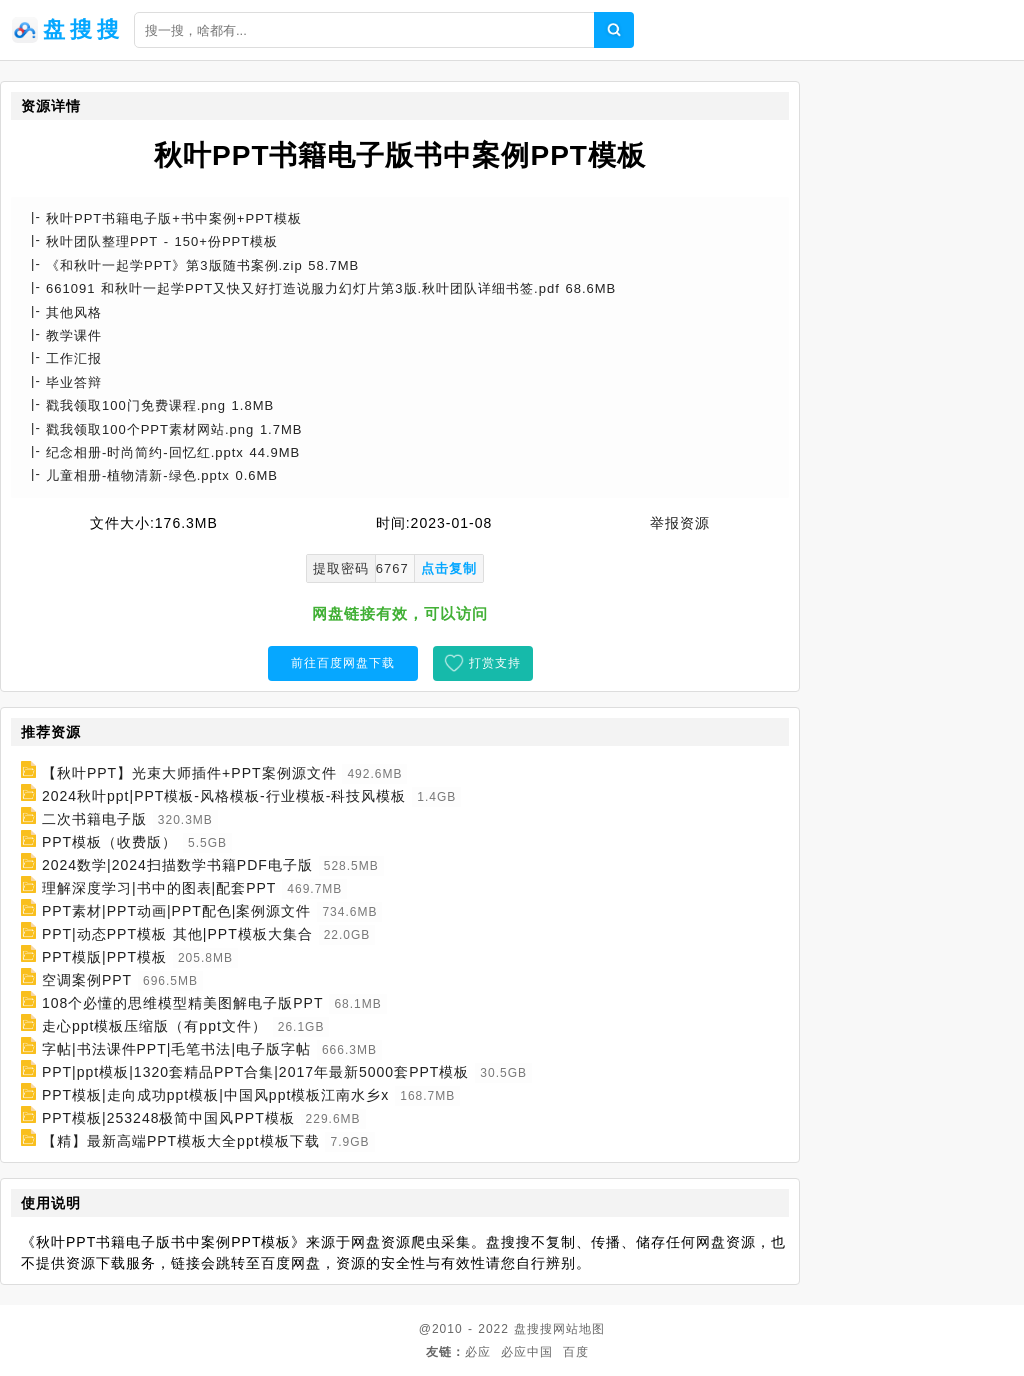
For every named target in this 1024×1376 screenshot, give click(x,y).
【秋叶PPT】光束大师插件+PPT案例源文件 (189, 773)
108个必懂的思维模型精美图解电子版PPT (183, 1003)
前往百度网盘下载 (343, 663)
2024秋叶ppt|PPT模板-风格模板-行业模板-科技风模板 (224, 796)
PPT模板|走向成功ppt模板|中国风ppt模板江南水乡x (215, 1095)
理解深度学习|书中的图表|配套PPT (159, 888)
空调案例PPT (87, 980)
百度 (576, 1352)
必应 (478, 1352)
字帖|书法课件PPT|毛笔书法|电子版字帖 (176, 1049)
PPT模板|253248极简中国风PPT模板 (168, 1118)
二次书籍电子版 (94, 819)
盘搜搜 (533, 1329)
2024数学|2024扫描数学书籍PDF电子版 (177, 865)
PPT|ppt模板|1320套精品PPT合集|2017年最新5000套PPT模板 (256, 1072)
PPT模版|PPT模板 (104, 957)
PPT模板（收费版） (109, 842)
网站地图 (579, 1329)
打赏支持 (495, 663)
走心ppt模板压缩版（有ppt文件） (154, 1026)
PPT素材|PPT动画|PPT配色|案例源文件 (177, 911)
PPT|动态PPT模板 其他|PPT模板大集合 (177, 934)
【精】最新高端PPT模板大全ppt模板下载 (181, 1141)
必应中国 (527, 1352)
